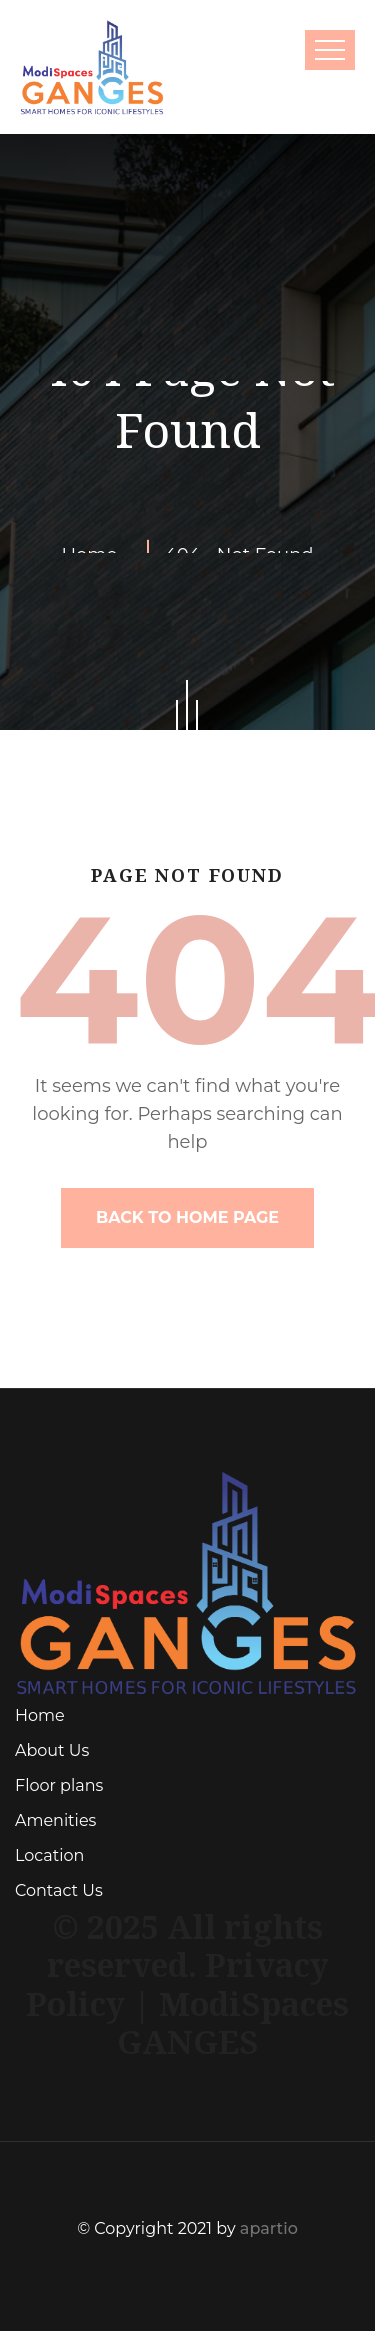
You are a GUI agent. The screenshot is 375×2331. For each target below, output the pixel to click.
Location (49, 1855)
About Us (52, 1750)
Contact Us (59, 1890)
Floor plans (59, 1785)
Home (40, 1715)
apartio (269, 2228)
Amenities (55, 1820)
